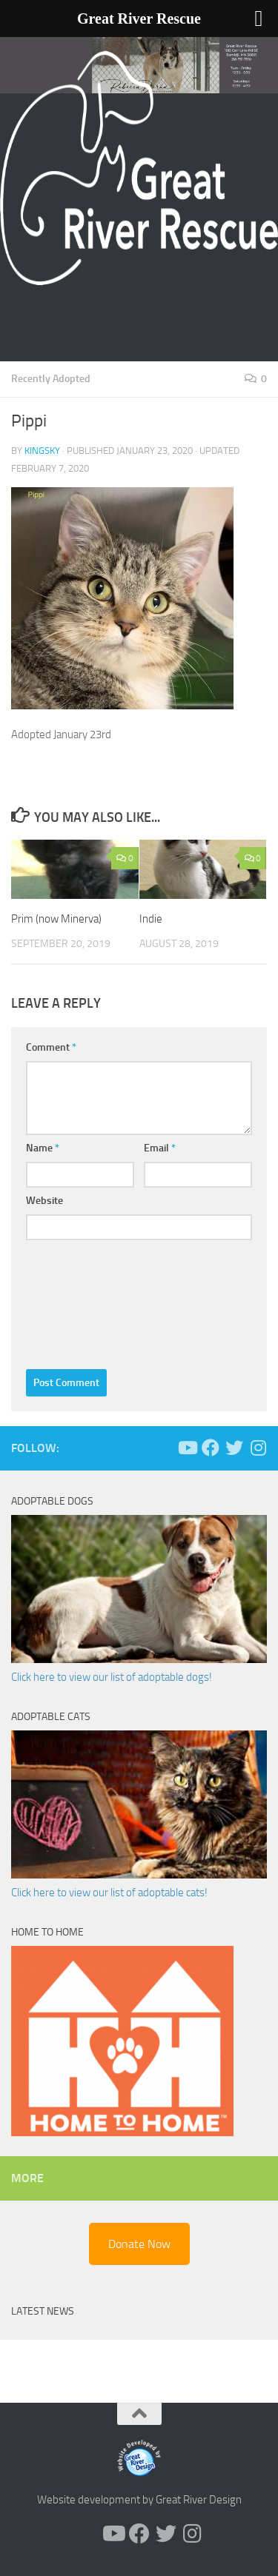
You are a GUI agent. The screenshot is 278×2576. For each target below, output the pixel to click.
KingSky (42, 450)
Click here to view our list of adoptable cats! (109, 1892)
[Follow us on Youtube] (187, 1447)
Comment (51, 1047)
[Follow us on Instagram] (258, 1447)
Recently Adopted (50, 378)
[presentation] (87, 1301)
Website (44, 1200)
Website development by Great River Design (139, 2499)
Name (42, 1148)
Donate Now (139, 2244)
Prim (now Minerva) (56, 919)
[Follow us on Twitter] (234, 1447)
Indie (150, 919)
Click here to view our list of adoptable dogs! (111, 1677)
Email (160, 1148)
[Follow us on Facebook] (210, 1447)
